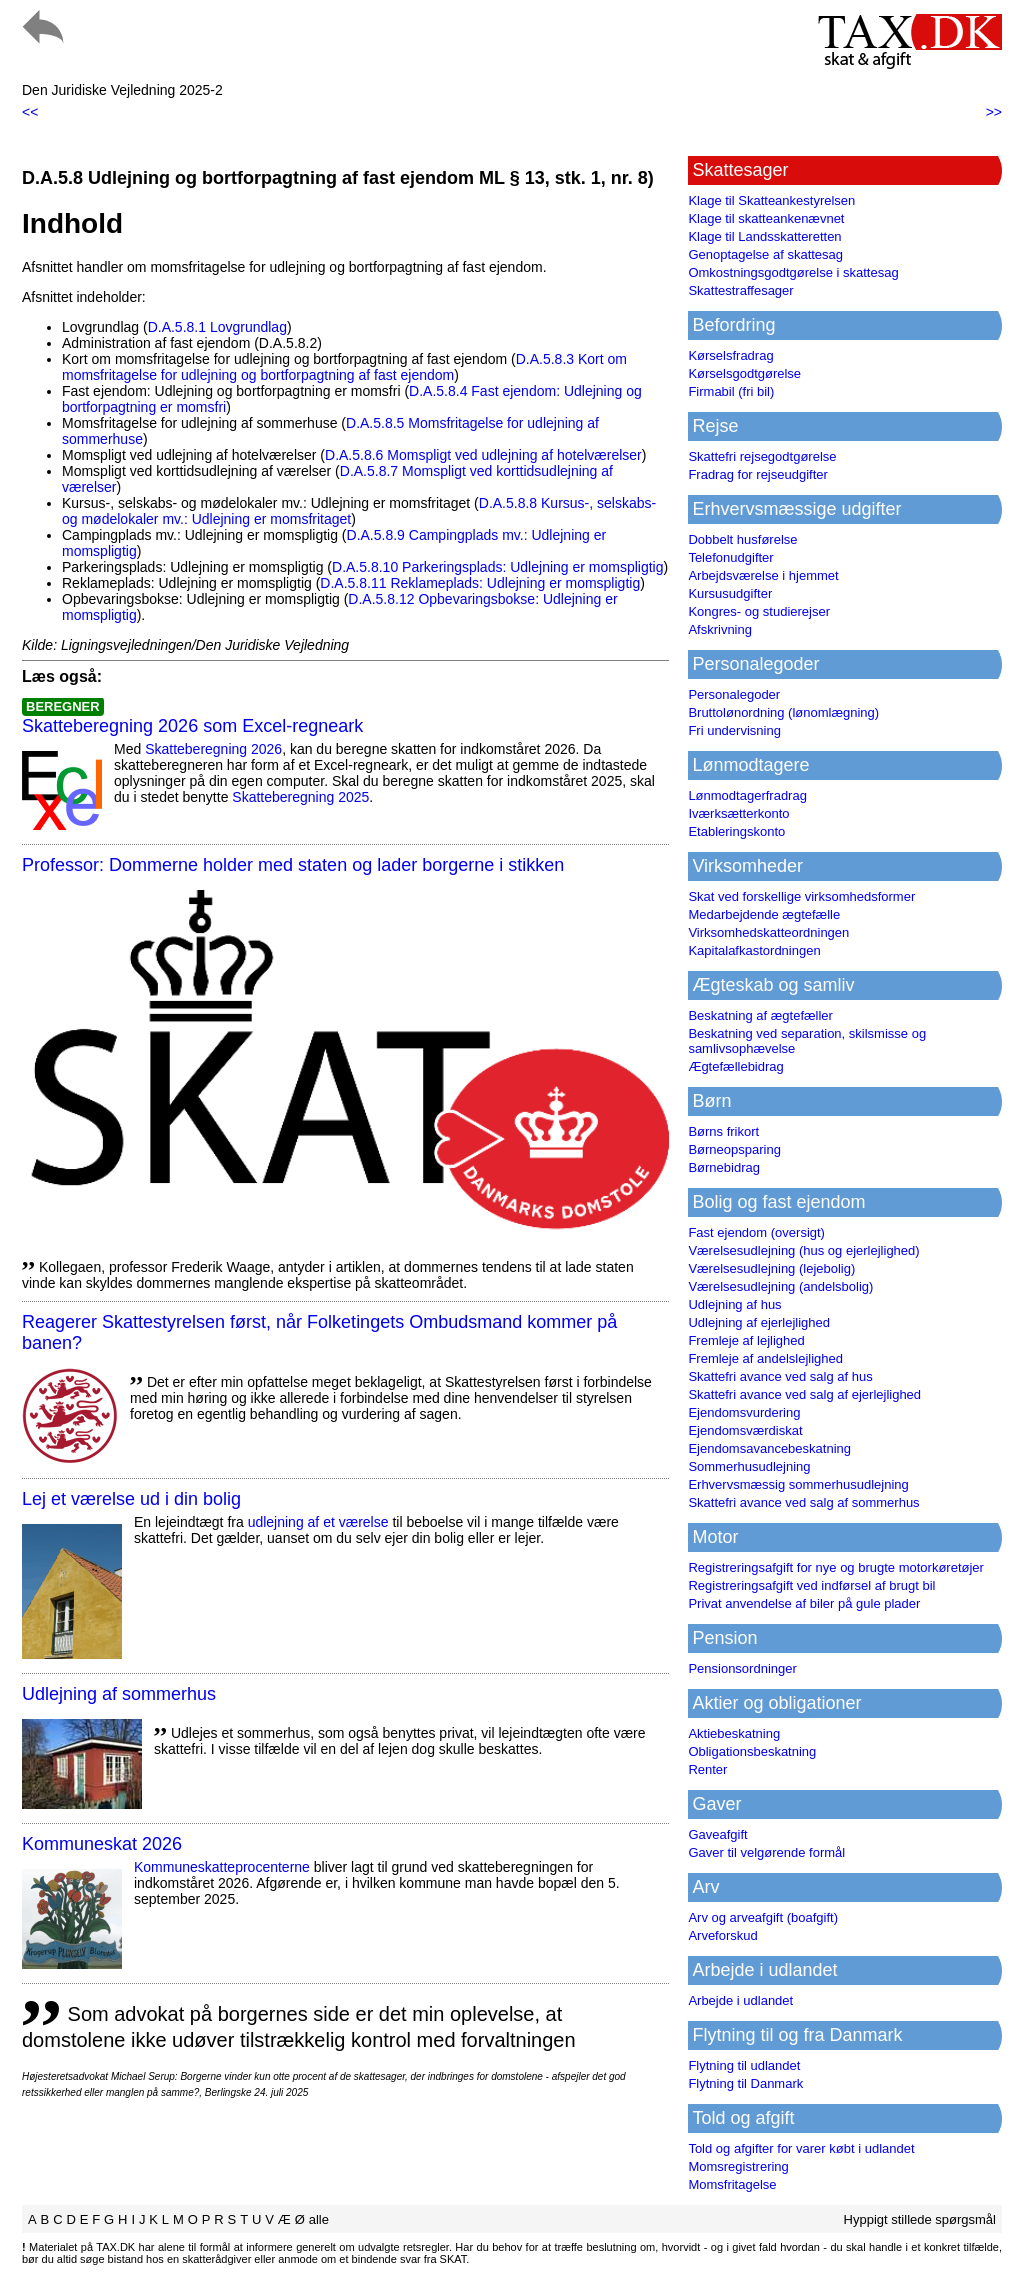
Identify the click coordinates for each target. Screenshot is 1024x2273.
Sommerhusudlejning (749, 1466)
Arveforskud (722, 1935)
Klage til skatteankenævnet (766, 218)
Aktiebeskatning (734, 1733)
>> (994, 112)
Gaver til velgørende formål (766, 1852)
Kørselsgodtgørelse (744, 373)
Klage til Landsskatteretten (764, 236)
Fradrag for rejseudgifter (757, 474)
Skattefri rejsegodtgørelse (762, 456)
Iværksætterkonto (738, 813)
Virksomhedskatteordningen (768, 932)
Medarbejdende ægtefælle (764, 914)
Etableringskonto (736, 831)
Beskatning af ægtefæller (760, 1015)
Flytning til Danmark (745, 2083)
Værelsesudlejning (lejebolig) (771, 1268)
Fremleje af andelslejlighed (765, 1358)
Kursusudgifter (730, 593)
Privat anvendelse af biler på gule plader (804, 1603)
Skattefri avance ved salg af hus (780, 1376)
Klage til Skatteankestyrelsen (771, 200)
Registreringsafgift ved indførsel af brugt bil (811, 1585)
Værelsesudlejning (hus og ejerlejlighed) (803, 1250)
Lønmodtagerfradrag (747, 795)
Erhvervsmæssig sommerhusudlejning (798, 1484)
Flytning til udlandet (744, 2065)
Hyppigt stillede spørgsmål (920, 2219)
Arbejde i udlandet (740, 2000)
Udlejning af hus (734, 1304)
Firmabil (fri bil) (731, 391)
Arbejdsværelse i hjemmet (763, 575)
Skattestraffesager (740, 290)
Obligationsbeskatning (752, 1751)
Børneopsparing (734, 1149)
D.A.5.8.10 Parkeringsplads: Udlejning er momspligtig (498, 567)
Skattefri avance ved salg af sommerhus (803, 1502)
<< (30, 112)
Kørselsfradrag (730, 355)
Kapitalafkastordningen (754, 950)
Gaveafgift (717, 1834)
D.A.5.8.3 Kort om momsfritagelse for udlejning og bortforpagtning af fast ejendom (344, 367)
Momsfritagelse (732, 2184)
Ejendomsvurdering (744, 1412)
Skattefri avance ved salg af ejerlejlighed (804, 1394)
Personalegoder (734, 694)
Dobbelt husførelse (742, 539)
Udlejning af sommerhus (119, 1694)
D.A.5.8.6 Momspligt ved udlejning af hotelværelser (483, 455)
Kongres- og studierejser (759, 611)
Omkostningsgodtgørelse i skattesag (793, 272)
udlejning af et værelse (318, 1522)
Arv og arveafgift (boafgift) (763, 1917)
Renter (707, 1769)
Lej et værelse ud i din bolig (131, 1499)
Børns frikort (723, 1131)
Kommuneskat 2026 (102, 1844)
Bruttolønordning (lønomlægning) (783, 712)
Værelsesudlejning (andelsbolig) (780, 1286)
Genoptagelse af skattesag (765, 254)
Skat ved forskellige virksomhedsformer (801, 896)
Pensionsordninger (742, 1668)
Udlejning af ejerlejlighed (759, 1322)
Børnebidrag (724, 1167)
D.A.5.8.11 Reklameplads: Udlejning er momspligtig (480, 583)
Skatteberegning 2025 (300, 797)
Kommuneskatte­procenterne (222, 1867)
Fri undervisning (734, 730)
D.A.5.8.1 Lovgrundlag (217, 327)
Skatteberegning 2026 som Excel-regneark (192, 726)
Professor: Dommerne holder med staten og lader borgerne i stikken (293, 865)
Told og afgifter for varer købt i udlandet (801, 2148)
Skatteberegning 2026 (213, 749)
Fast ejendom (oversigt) (756, 1232)
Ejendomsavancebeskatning (769, 1448)
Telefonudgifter (730, 557)
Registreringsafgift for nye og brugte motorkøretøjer (836, 1567)
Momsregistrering (738, 2166)
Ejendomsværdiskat (745, 1430)
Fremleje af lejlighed (746, 1340)
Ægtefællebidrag (735, 1066)
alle (319, 2219)
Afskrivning (720, 629)
